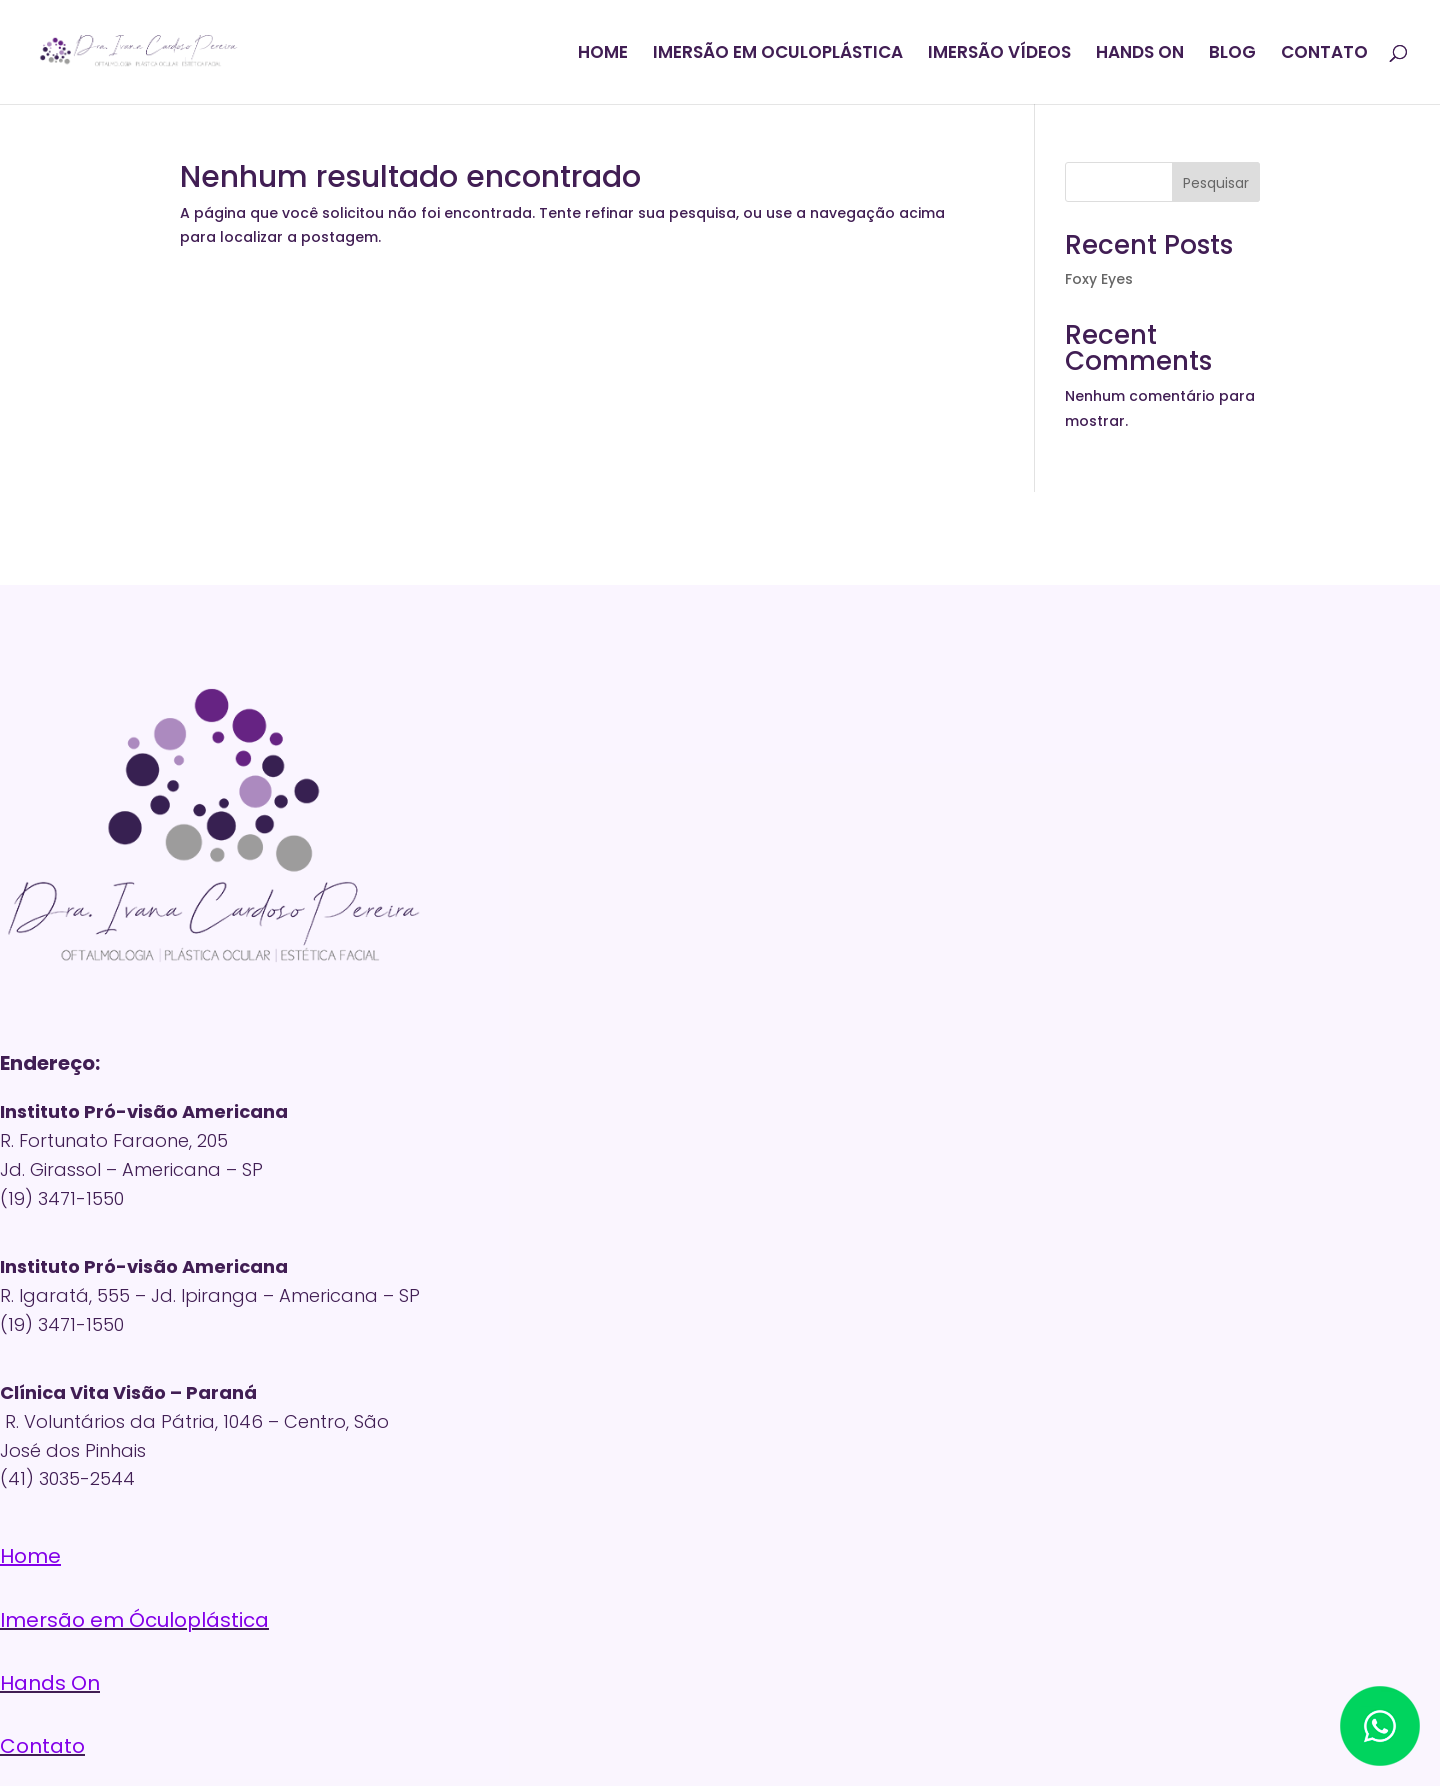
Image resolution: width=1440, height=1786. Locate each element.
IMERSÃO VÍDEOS (999, 54)
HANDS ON (1140, 54)
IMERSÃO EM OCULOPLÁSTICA (778, 54)
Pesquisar (1216, 183)
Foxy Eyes (1099, 279)
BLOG (1232, 54)
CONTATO (1324, 54)
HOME (603, 54)
